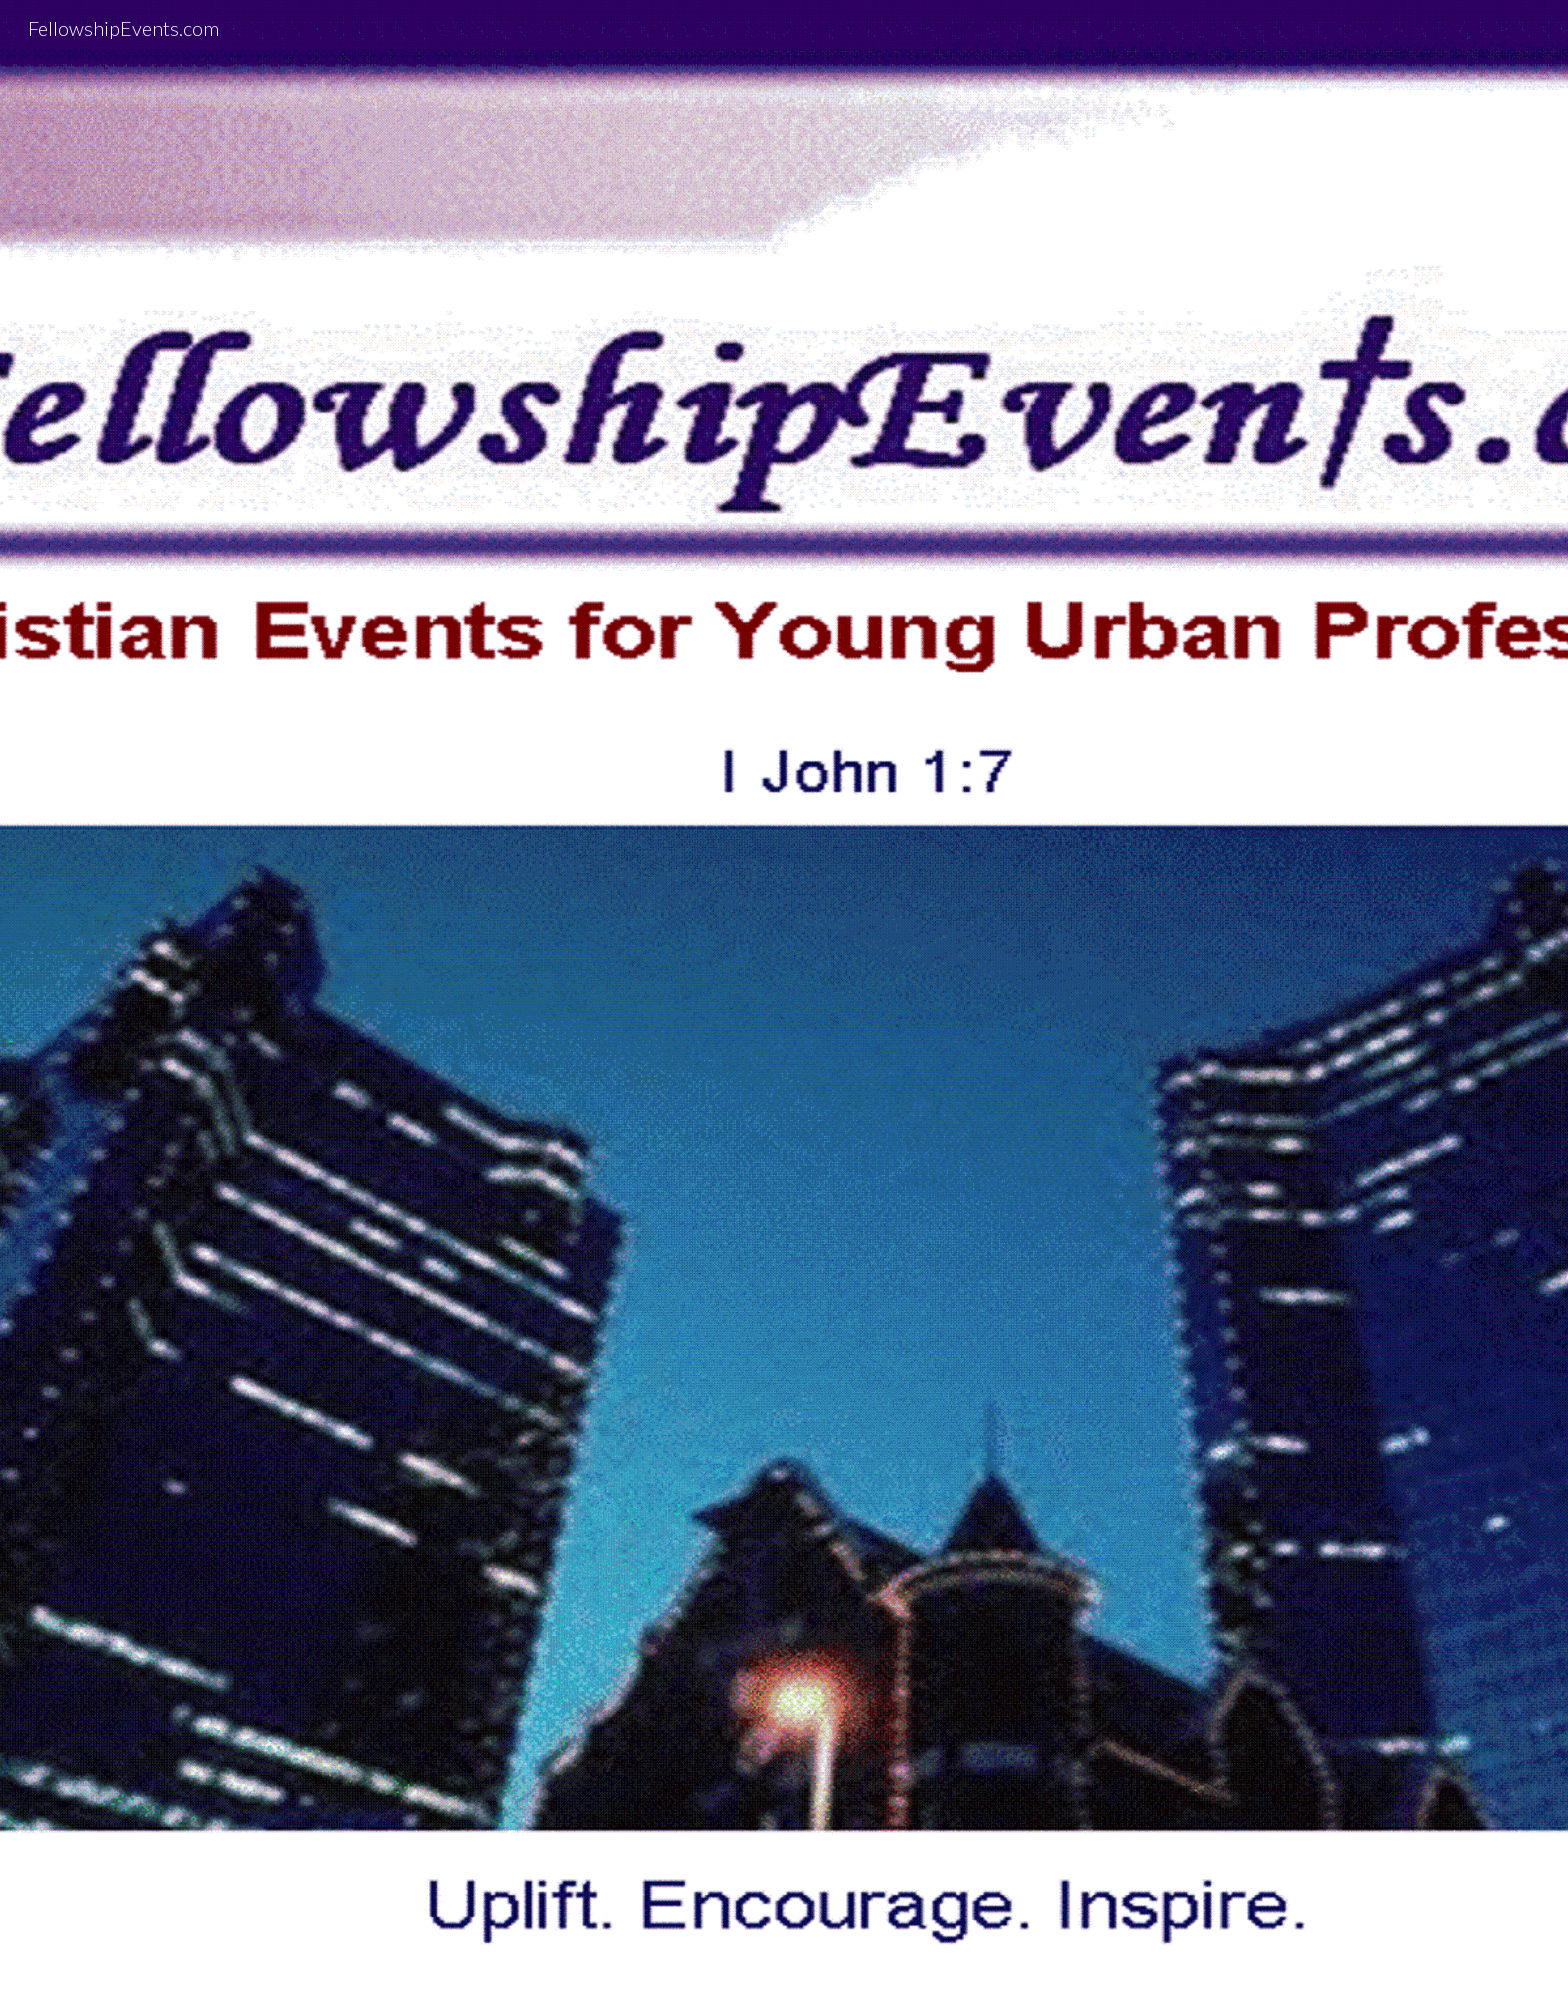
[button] (784, 1974)
